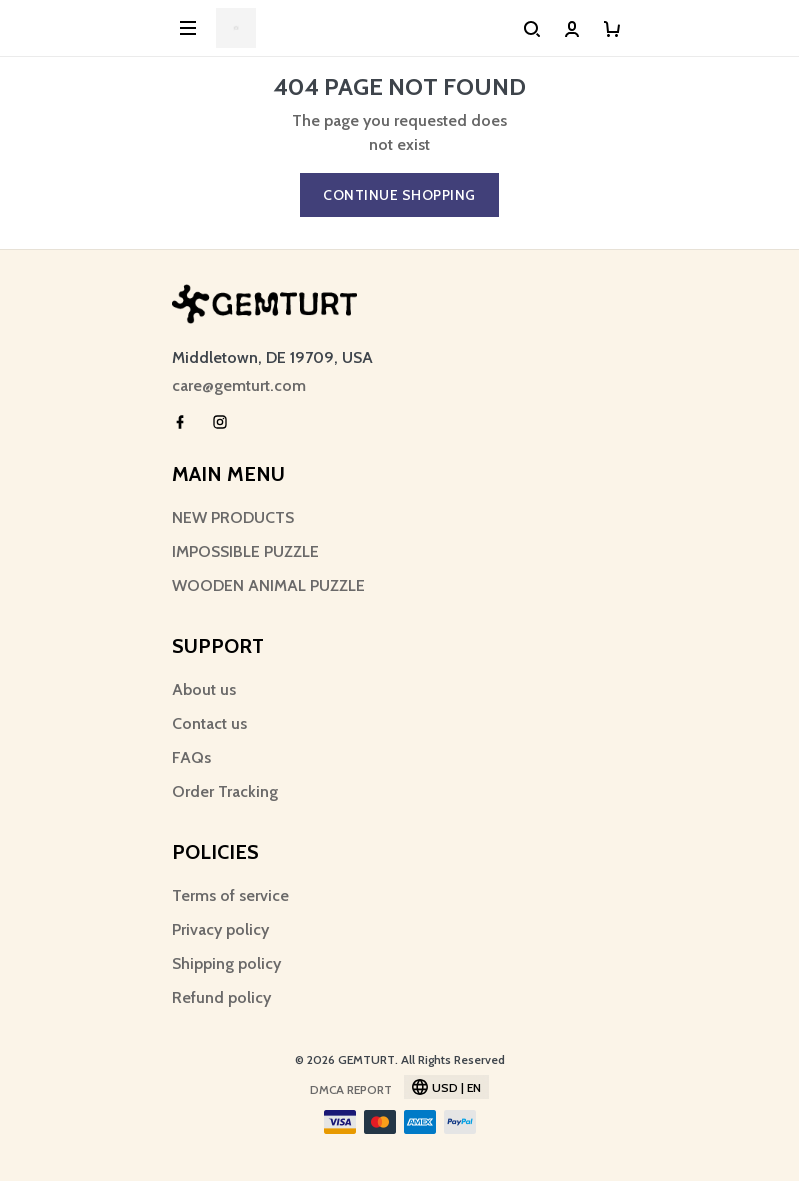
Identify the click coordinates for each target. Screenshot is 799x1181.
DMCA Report (351, 1089)
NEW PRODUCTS (233, 517)
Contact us (209, 723)
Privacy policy (220, 929)
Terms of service (230, 895)
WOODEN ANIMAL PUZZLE (268, 585)
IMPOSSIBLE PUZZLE (245, 551)
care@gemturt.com (239, 385)
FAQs (191, 757)
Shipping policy (226, 963)
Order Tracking (225, 791)
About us (204, 689)
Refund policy (221, 997)
